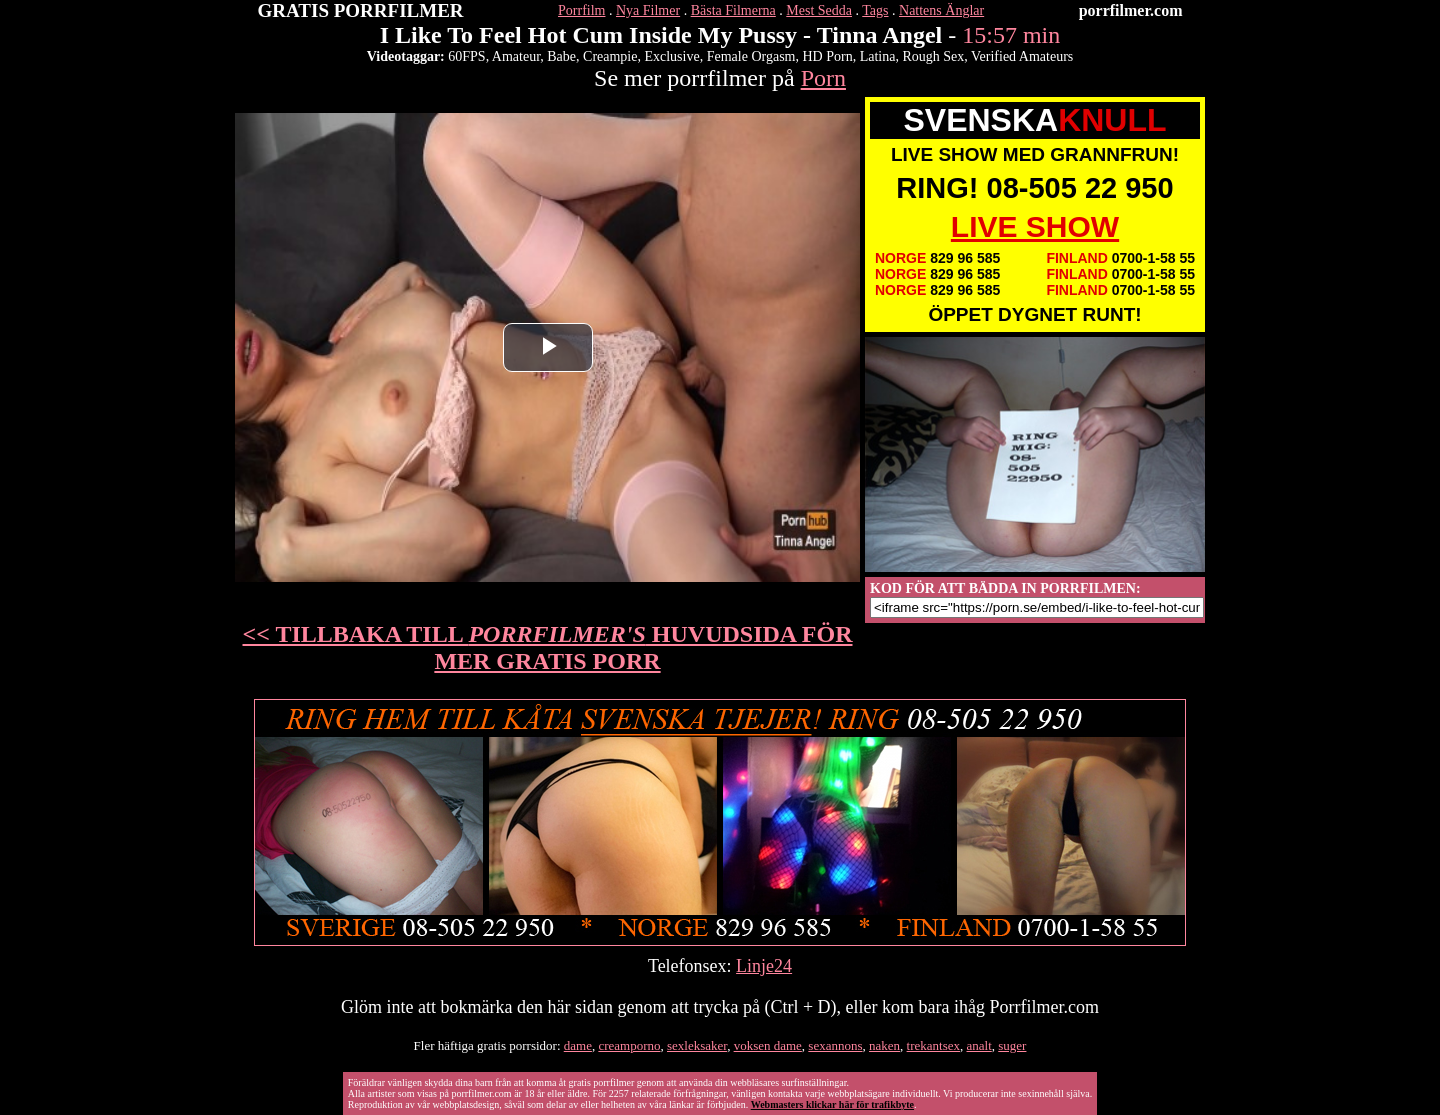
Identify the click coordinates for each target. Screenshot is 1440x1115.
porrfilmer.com (1131, 10)
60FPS (466, 56)
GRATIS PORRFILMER (361, 10)
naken (884, 1045)
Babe (561, 56)
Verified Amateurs (1022, 56)
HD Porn (827, 56)
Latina (878, 56)
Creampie (610, 56)
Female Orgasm (751, 56)
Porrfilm (581, 10)
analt (979, 1045)
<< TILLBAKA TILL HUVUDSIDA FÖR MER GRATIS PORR (548, 647)
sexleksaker (697, 1045)
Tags (875, 10)
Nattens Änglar (941, 10)
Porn (823, 78)
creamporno (629, 1045)
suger (1012, 1045)
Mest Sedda (819, 10)
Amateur (516, 56)
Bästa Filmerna (733, 10)
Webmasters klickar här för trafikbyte (832, 1104)
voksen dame (768, 1045)
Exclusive (671, 56)
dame (578, 1045)
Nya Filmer (648, 10)
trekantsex (933, 1045)
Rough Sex (933, 56)
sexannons (835, 1045)
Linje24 (764, 966)
